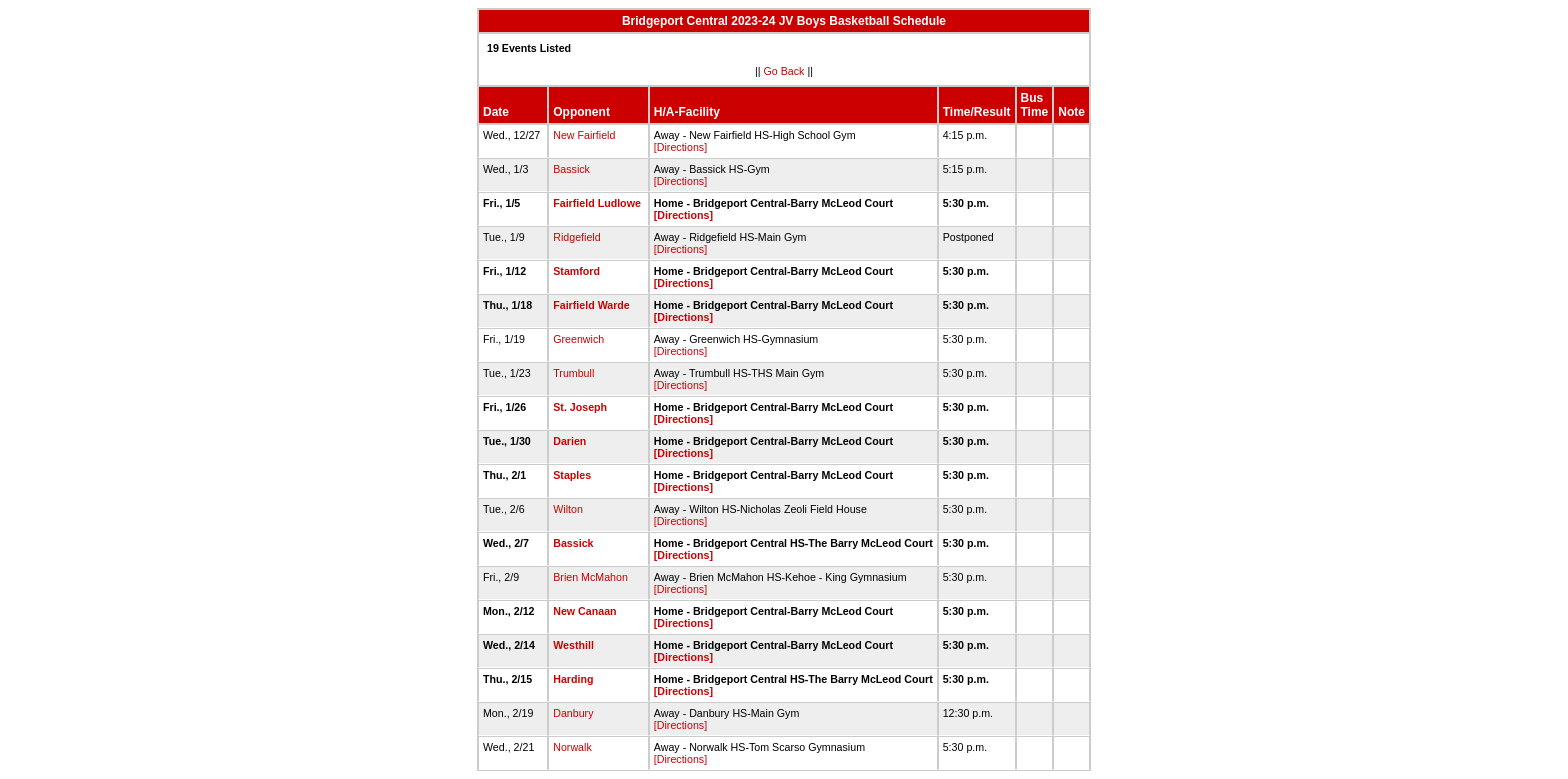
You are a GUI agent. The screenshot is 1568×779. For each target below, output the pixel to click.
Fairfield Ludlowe (597, 203)
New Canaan (584, 611)
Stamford (576, 271)
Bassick (571, 169)
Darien (569, 441)
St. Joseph (580, 407)
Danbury (573, 713)
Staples (572, 475)
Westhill (573, 645)
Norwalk (572, 747)
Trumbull (573, 373)
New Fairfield (584, 135)
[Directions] (680, 147)
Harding (573, 679)
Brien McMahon (590, 577)
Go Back (784, 71)
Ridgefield (576, 237)
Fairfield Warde (591, 305)
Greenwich (578, 339)
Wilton (568, 509)
